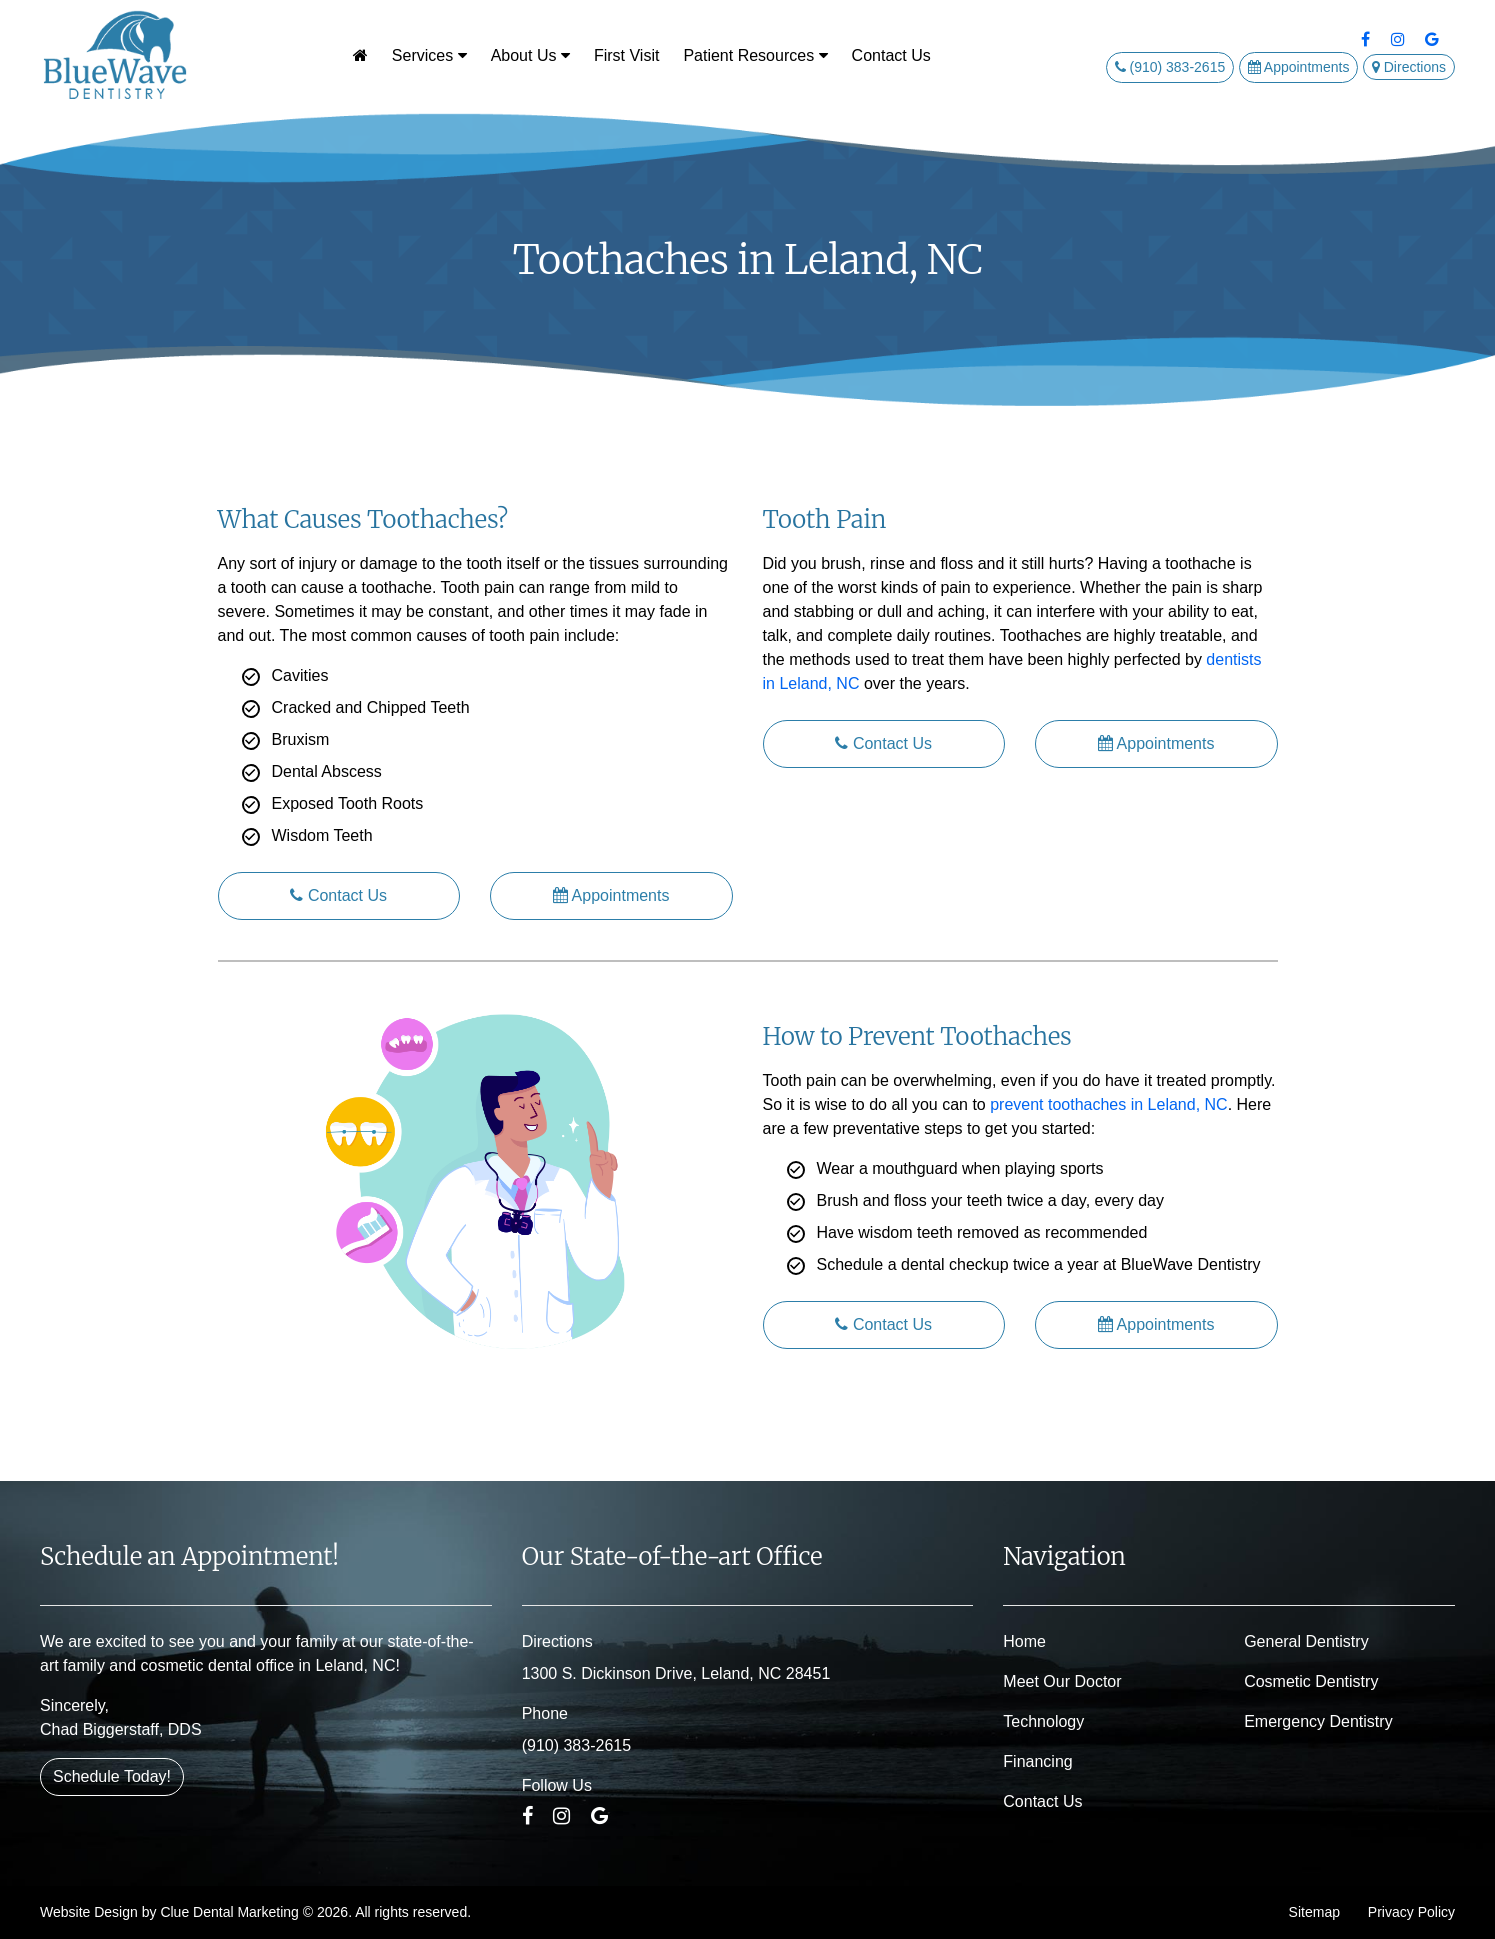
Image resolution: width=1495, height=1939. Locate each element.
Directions (1409, 67)
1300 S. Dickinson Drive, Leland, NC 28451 (676, 1673)
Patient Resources (755, 55)
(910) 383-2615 (1170, 67)
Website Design (89, 1912)
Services (429, 55)
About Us (530, 55)
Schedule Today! (112, 1776)
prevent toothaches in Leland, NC (1108, 1104)
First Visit (626, 55)
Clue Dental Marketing (229, 1912)
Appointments (1299, 67)
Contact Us (891, 55)
